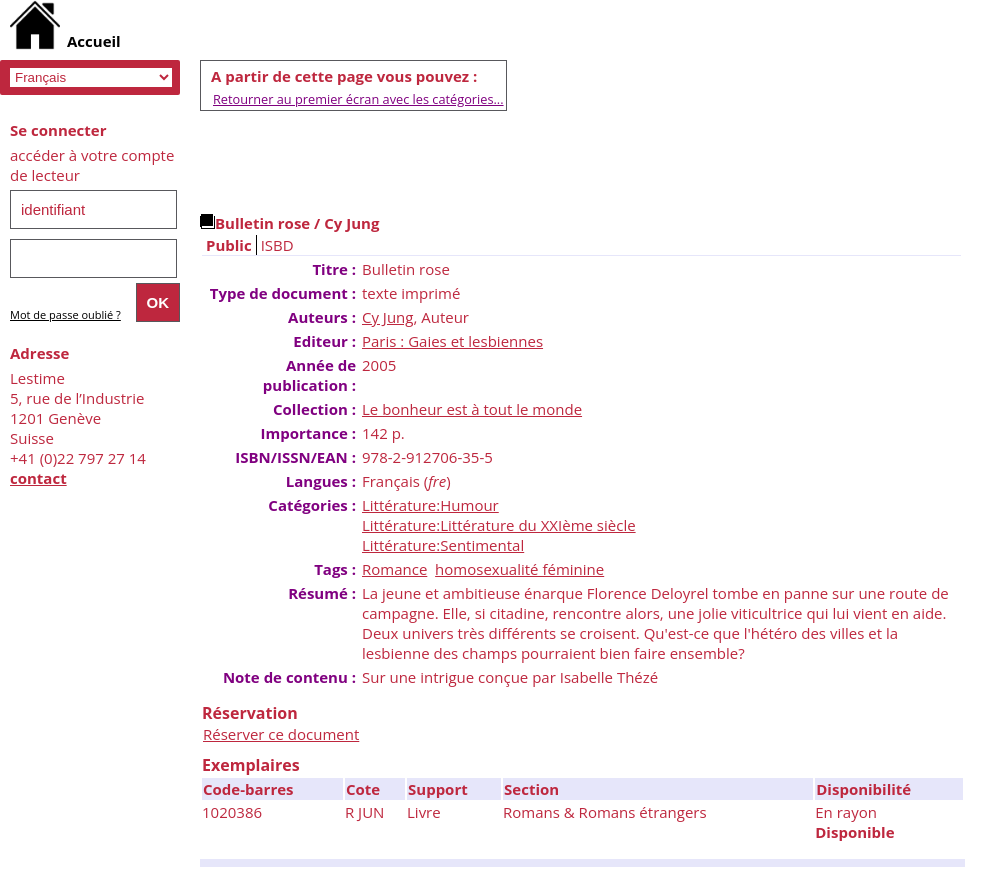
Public (229, 245)
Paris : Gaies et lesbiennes (452, 341)
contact (38, 478)
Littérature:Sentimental (443, 545)
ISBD (277, 245)
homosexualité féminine (519, 569)
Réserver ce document (281, 734)
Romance (394, 569)
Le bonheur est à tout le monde (472, 409)
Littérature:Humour (430, 505)
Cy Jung (387, 317)
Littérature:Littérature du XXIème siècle (499, 525)
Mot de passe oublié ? (65, 314)
